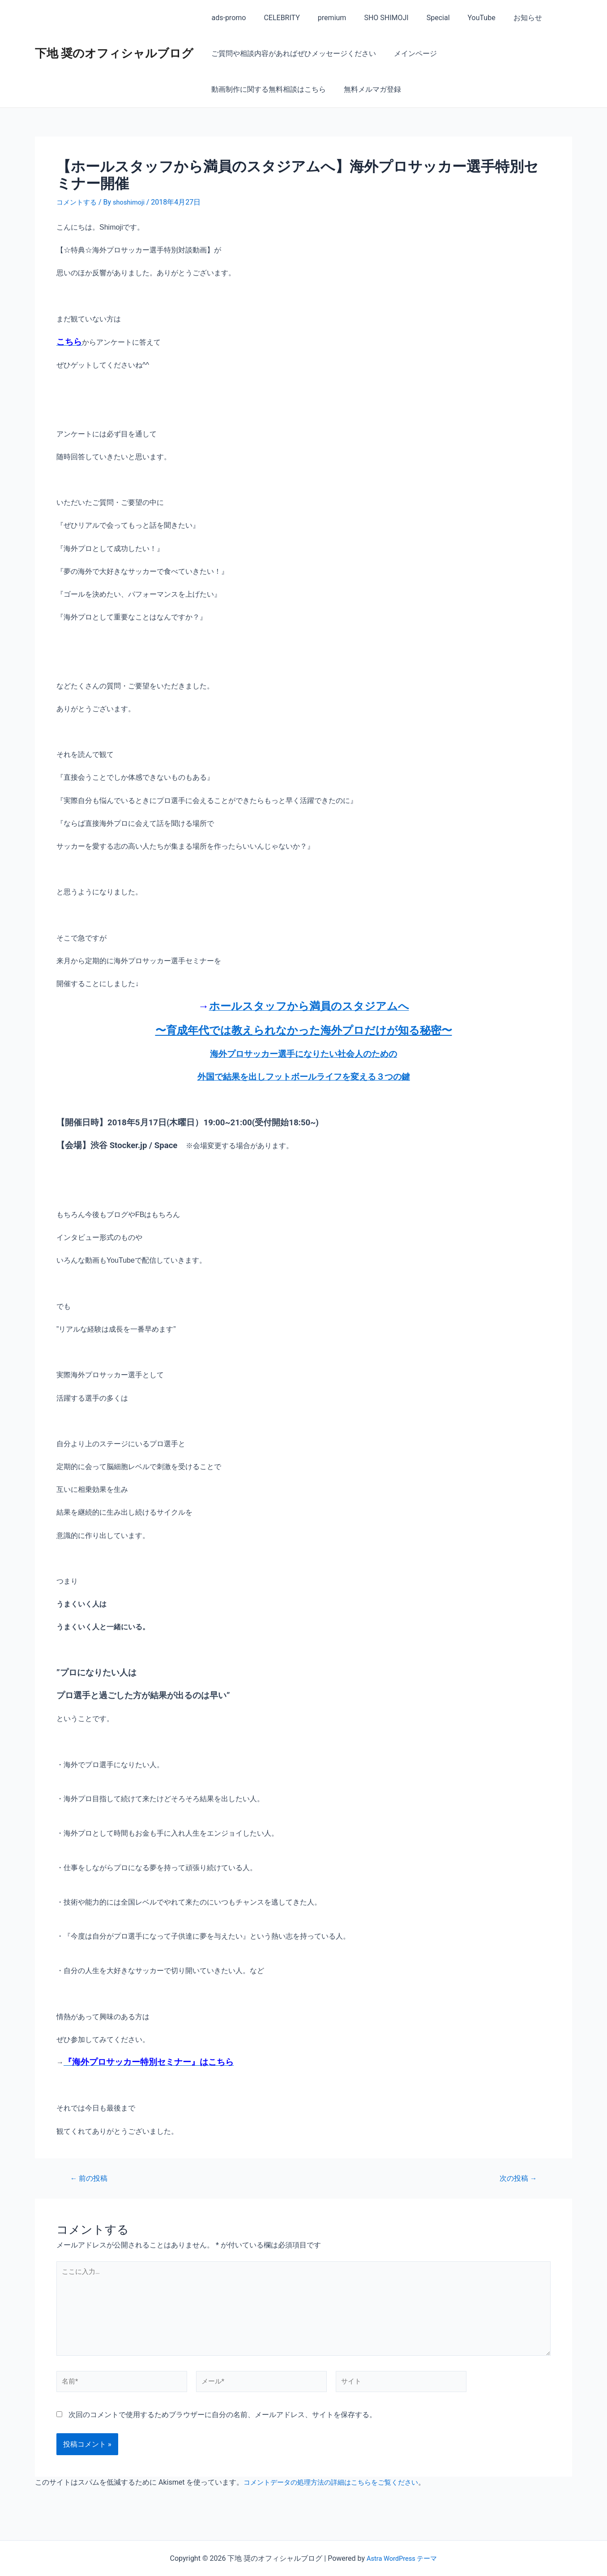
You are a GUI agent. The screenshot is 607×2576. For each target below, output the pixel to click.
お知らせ (504, 17)
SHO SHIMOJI (373, 17)
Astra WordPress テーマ (401, 2558)
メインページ (410, 53)
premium (323, 17)
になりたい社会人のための (346, 1054)
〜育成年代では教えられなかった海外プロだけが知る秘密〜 (303, 1030)
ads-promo (226, 17)
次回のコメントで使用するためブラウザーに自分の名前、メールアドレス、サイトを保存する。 (222, 2426)
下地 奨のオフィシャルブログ (114, 53)
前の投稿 (91, 2178)
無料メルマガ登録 (238, 89)
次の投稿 (516, 2178)
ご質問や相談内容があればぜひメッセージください (291, 53)
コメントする (77, 202)
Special (422, 17)
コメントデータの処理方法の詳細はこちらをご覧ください (337, 2493)
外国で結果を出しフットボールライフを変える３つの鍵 (303, 1077)
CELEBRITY (276, 17)
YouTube (462, 17)
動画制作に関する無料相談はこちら (503, 53)
